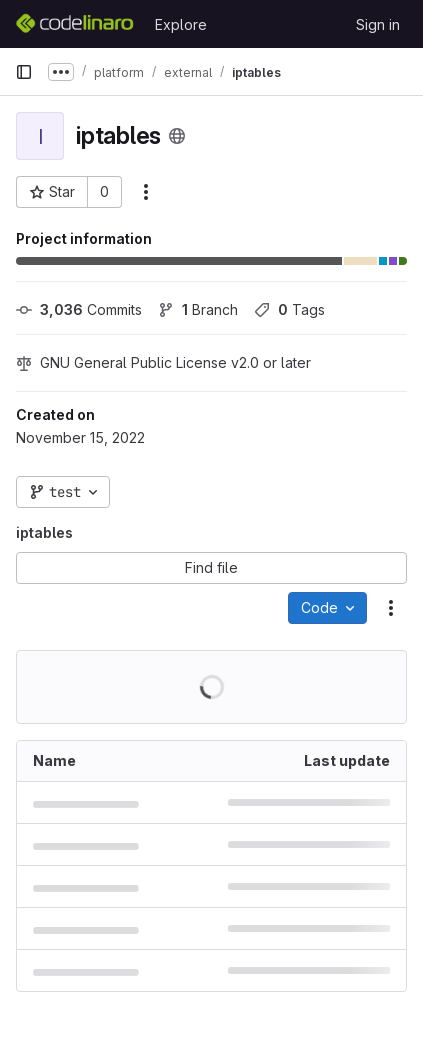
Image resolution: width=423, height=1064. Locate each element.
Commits (79, 309)
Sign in (378, 24)
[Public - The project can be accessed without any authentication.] (177, 136)
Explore (181, 24)
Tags (289, 309)
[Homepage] (75, 24)
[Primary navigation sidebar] (24, 72)
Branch (198, 309)
